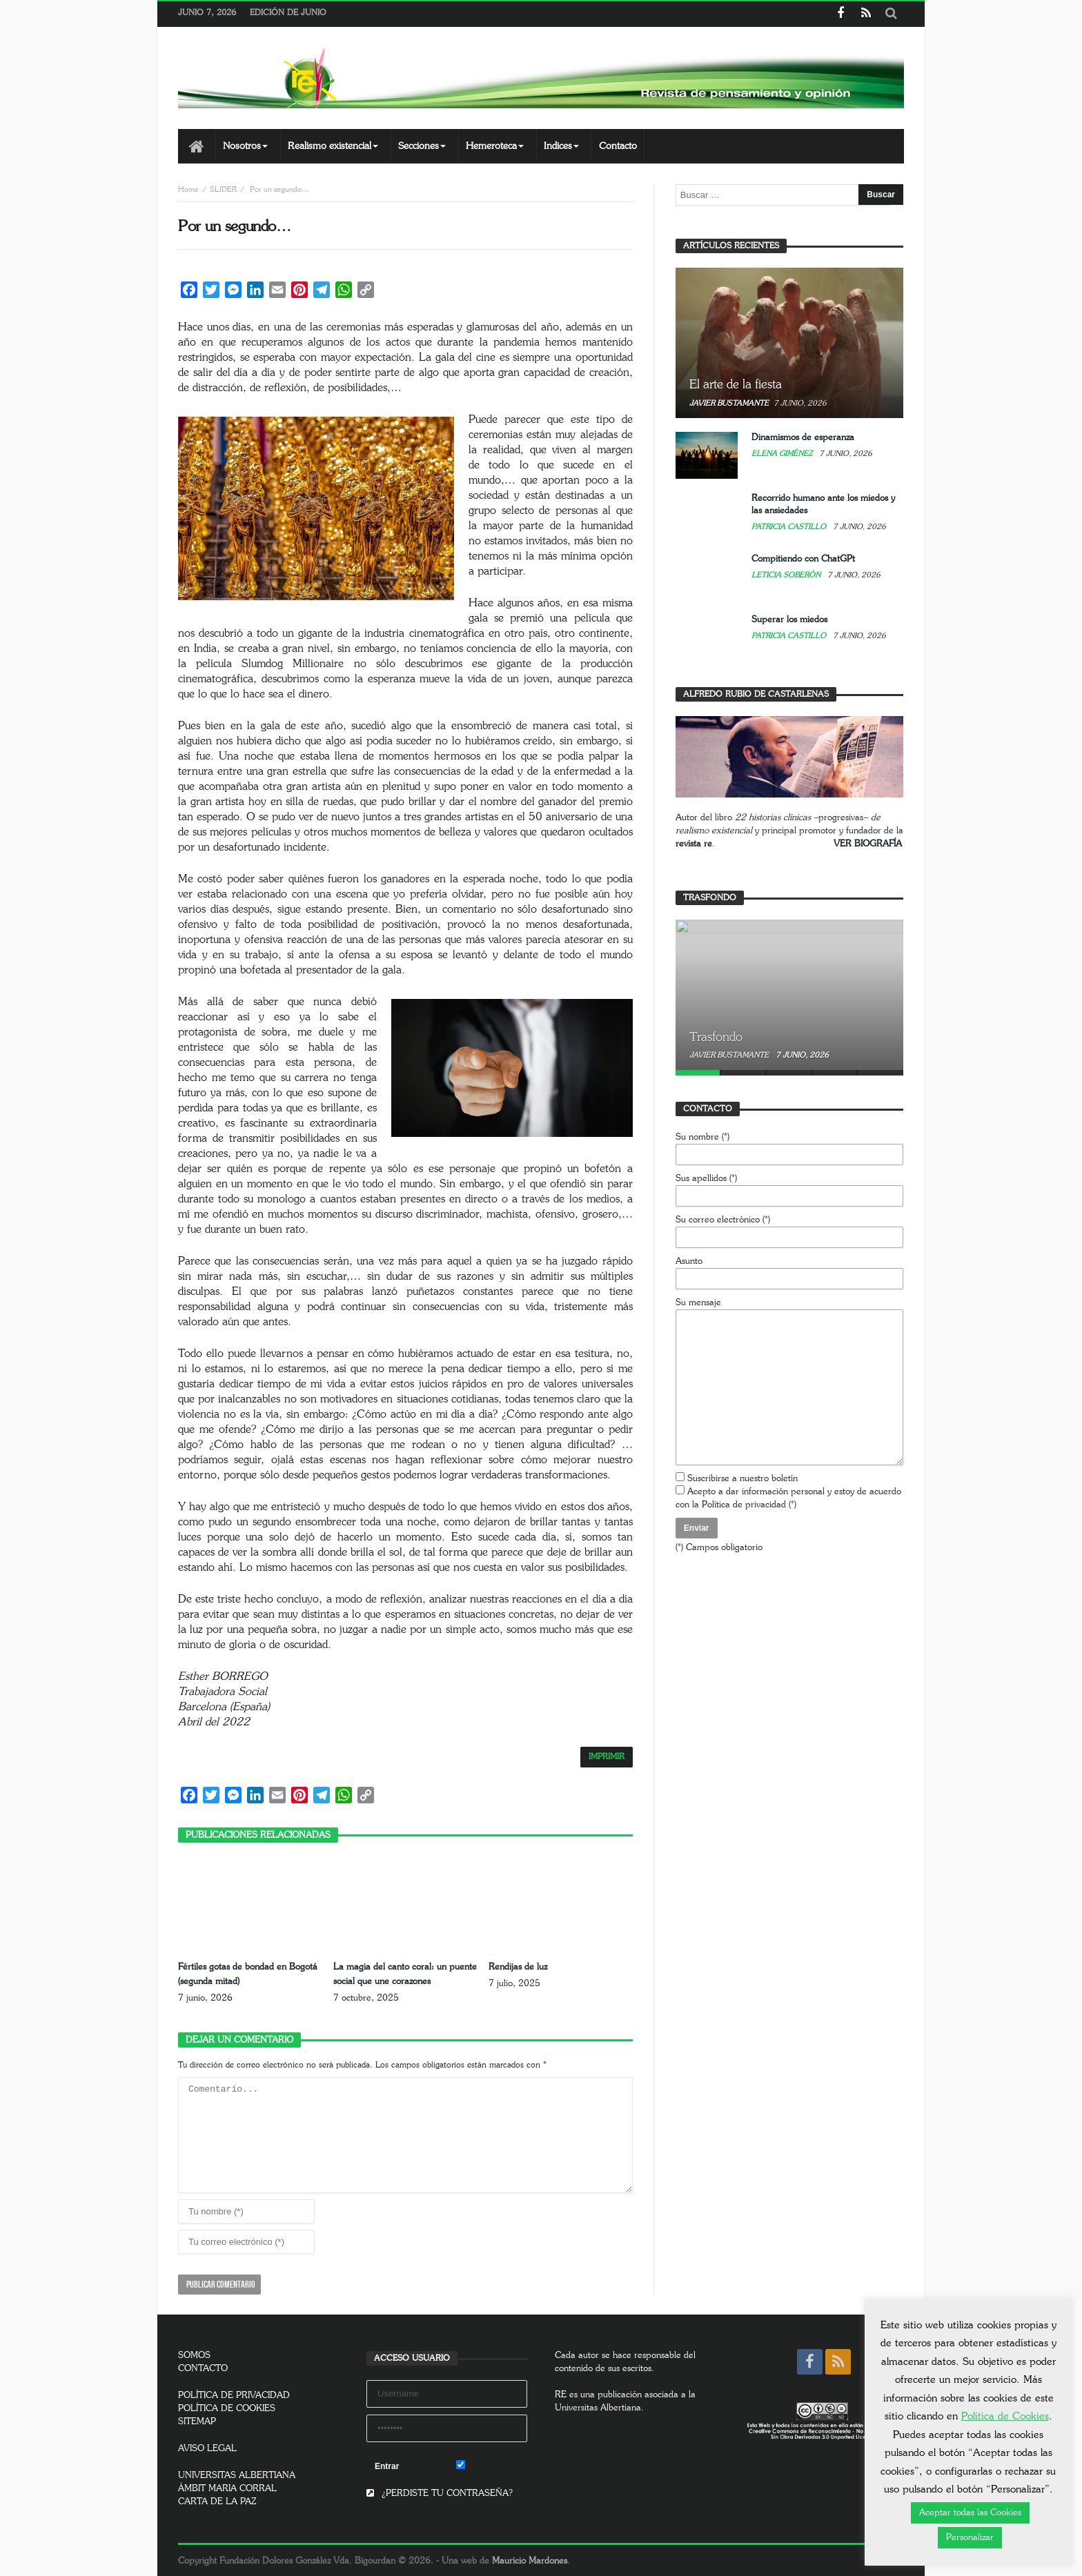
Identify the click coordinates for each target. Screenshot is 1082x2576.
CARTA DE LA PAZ (217, 2500)
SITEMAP (197, 2420)
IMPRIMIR (606, 1757)
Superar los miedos (789, 619)
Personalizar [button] (970, 2537)
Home (188, 189)
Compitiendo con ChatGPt (803, 559)
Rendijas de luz (519, 1967)
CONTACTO (203, 2367)
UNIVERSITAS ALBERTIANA (236, 2474)
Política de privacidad (744, 1504)
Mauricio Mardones (529, 2559)
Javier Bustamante (729, 403)
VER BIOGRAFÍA (868, 844)
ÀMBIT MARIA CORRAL (227, 2487)
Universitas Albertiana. (599, 2406)
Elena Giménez (782, 453)
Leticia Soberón (787, 575)
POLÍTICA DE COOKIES (226, 2407)
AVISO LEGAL (207, 2447)
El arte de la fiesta (735, 385)
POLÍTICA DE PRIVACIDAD (234, 2394)
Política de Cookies (1005, 2416)
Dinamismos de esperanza (802, 437)
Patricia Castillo (789, 527)
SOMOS (194, 2354)
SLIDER (223, 189)
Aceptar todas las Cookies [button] (970, 2512)
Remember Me (491, 2464)
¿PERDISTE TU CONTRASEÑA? (439, 2492)
